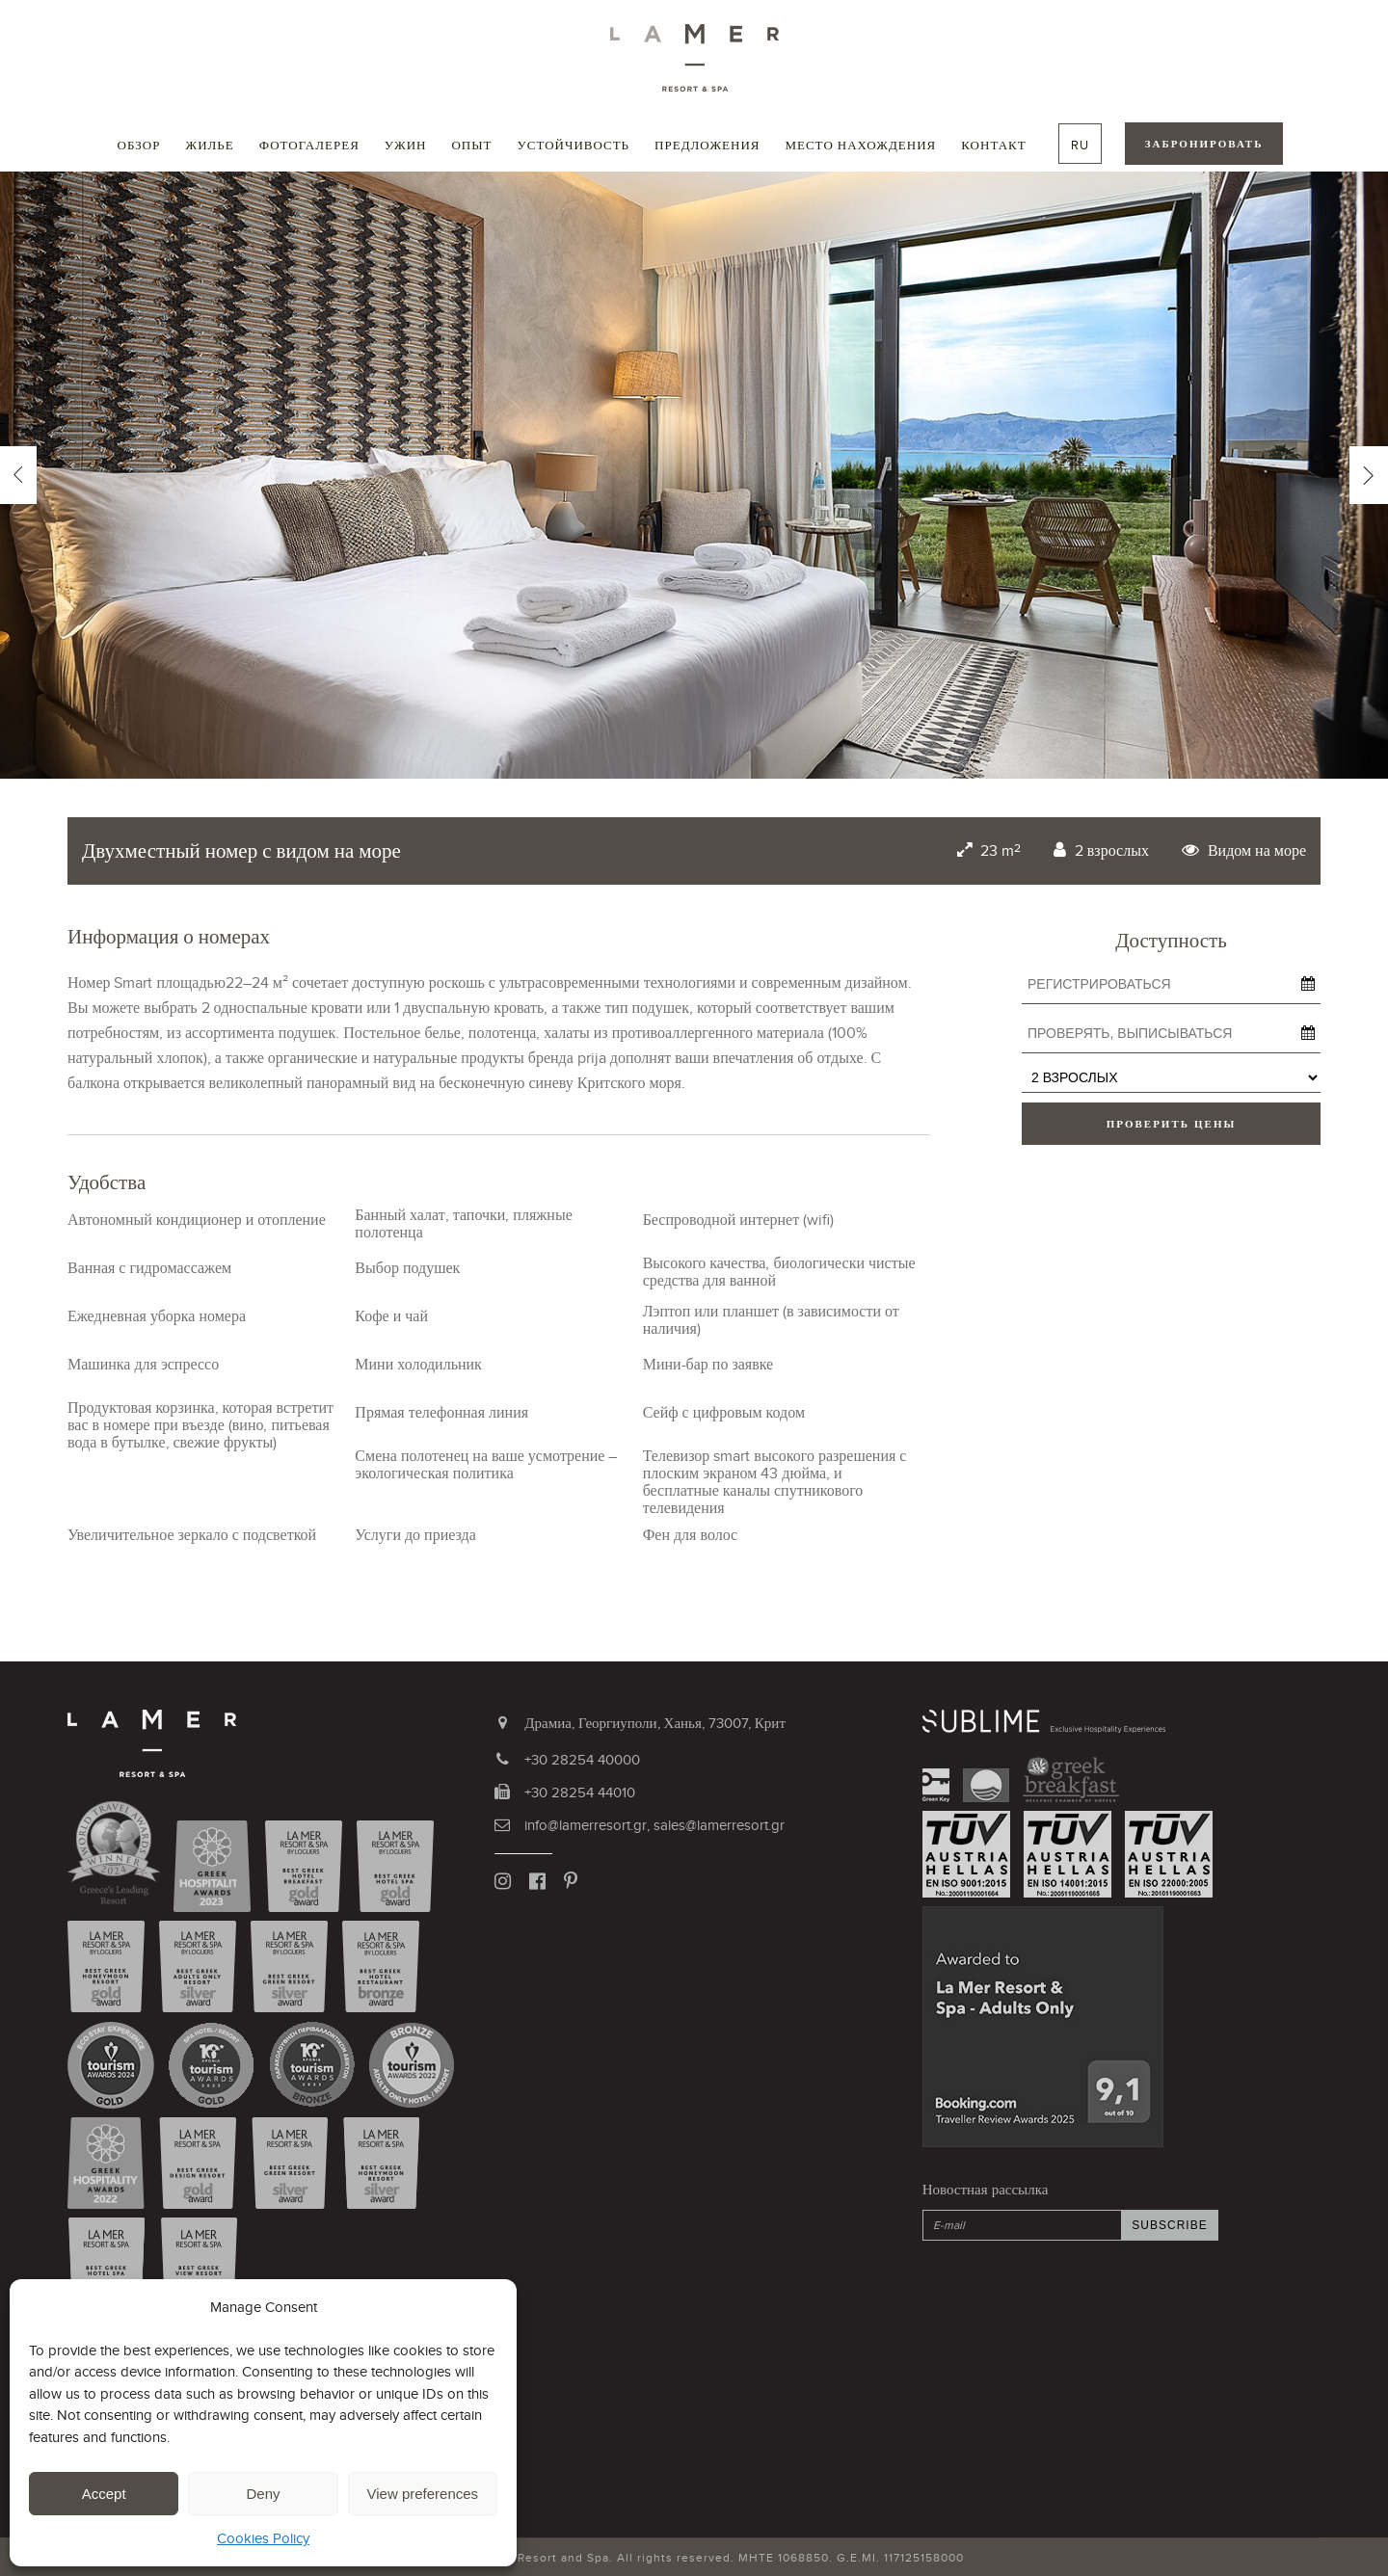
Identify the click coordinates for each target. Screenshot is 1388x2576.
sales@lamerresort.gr (719, 1825)
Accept (104, 2493)
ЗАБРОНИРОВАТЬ (1204, 143)
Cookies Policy (263, 2538)
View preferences (423, 2493)
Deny (263, 2493)
